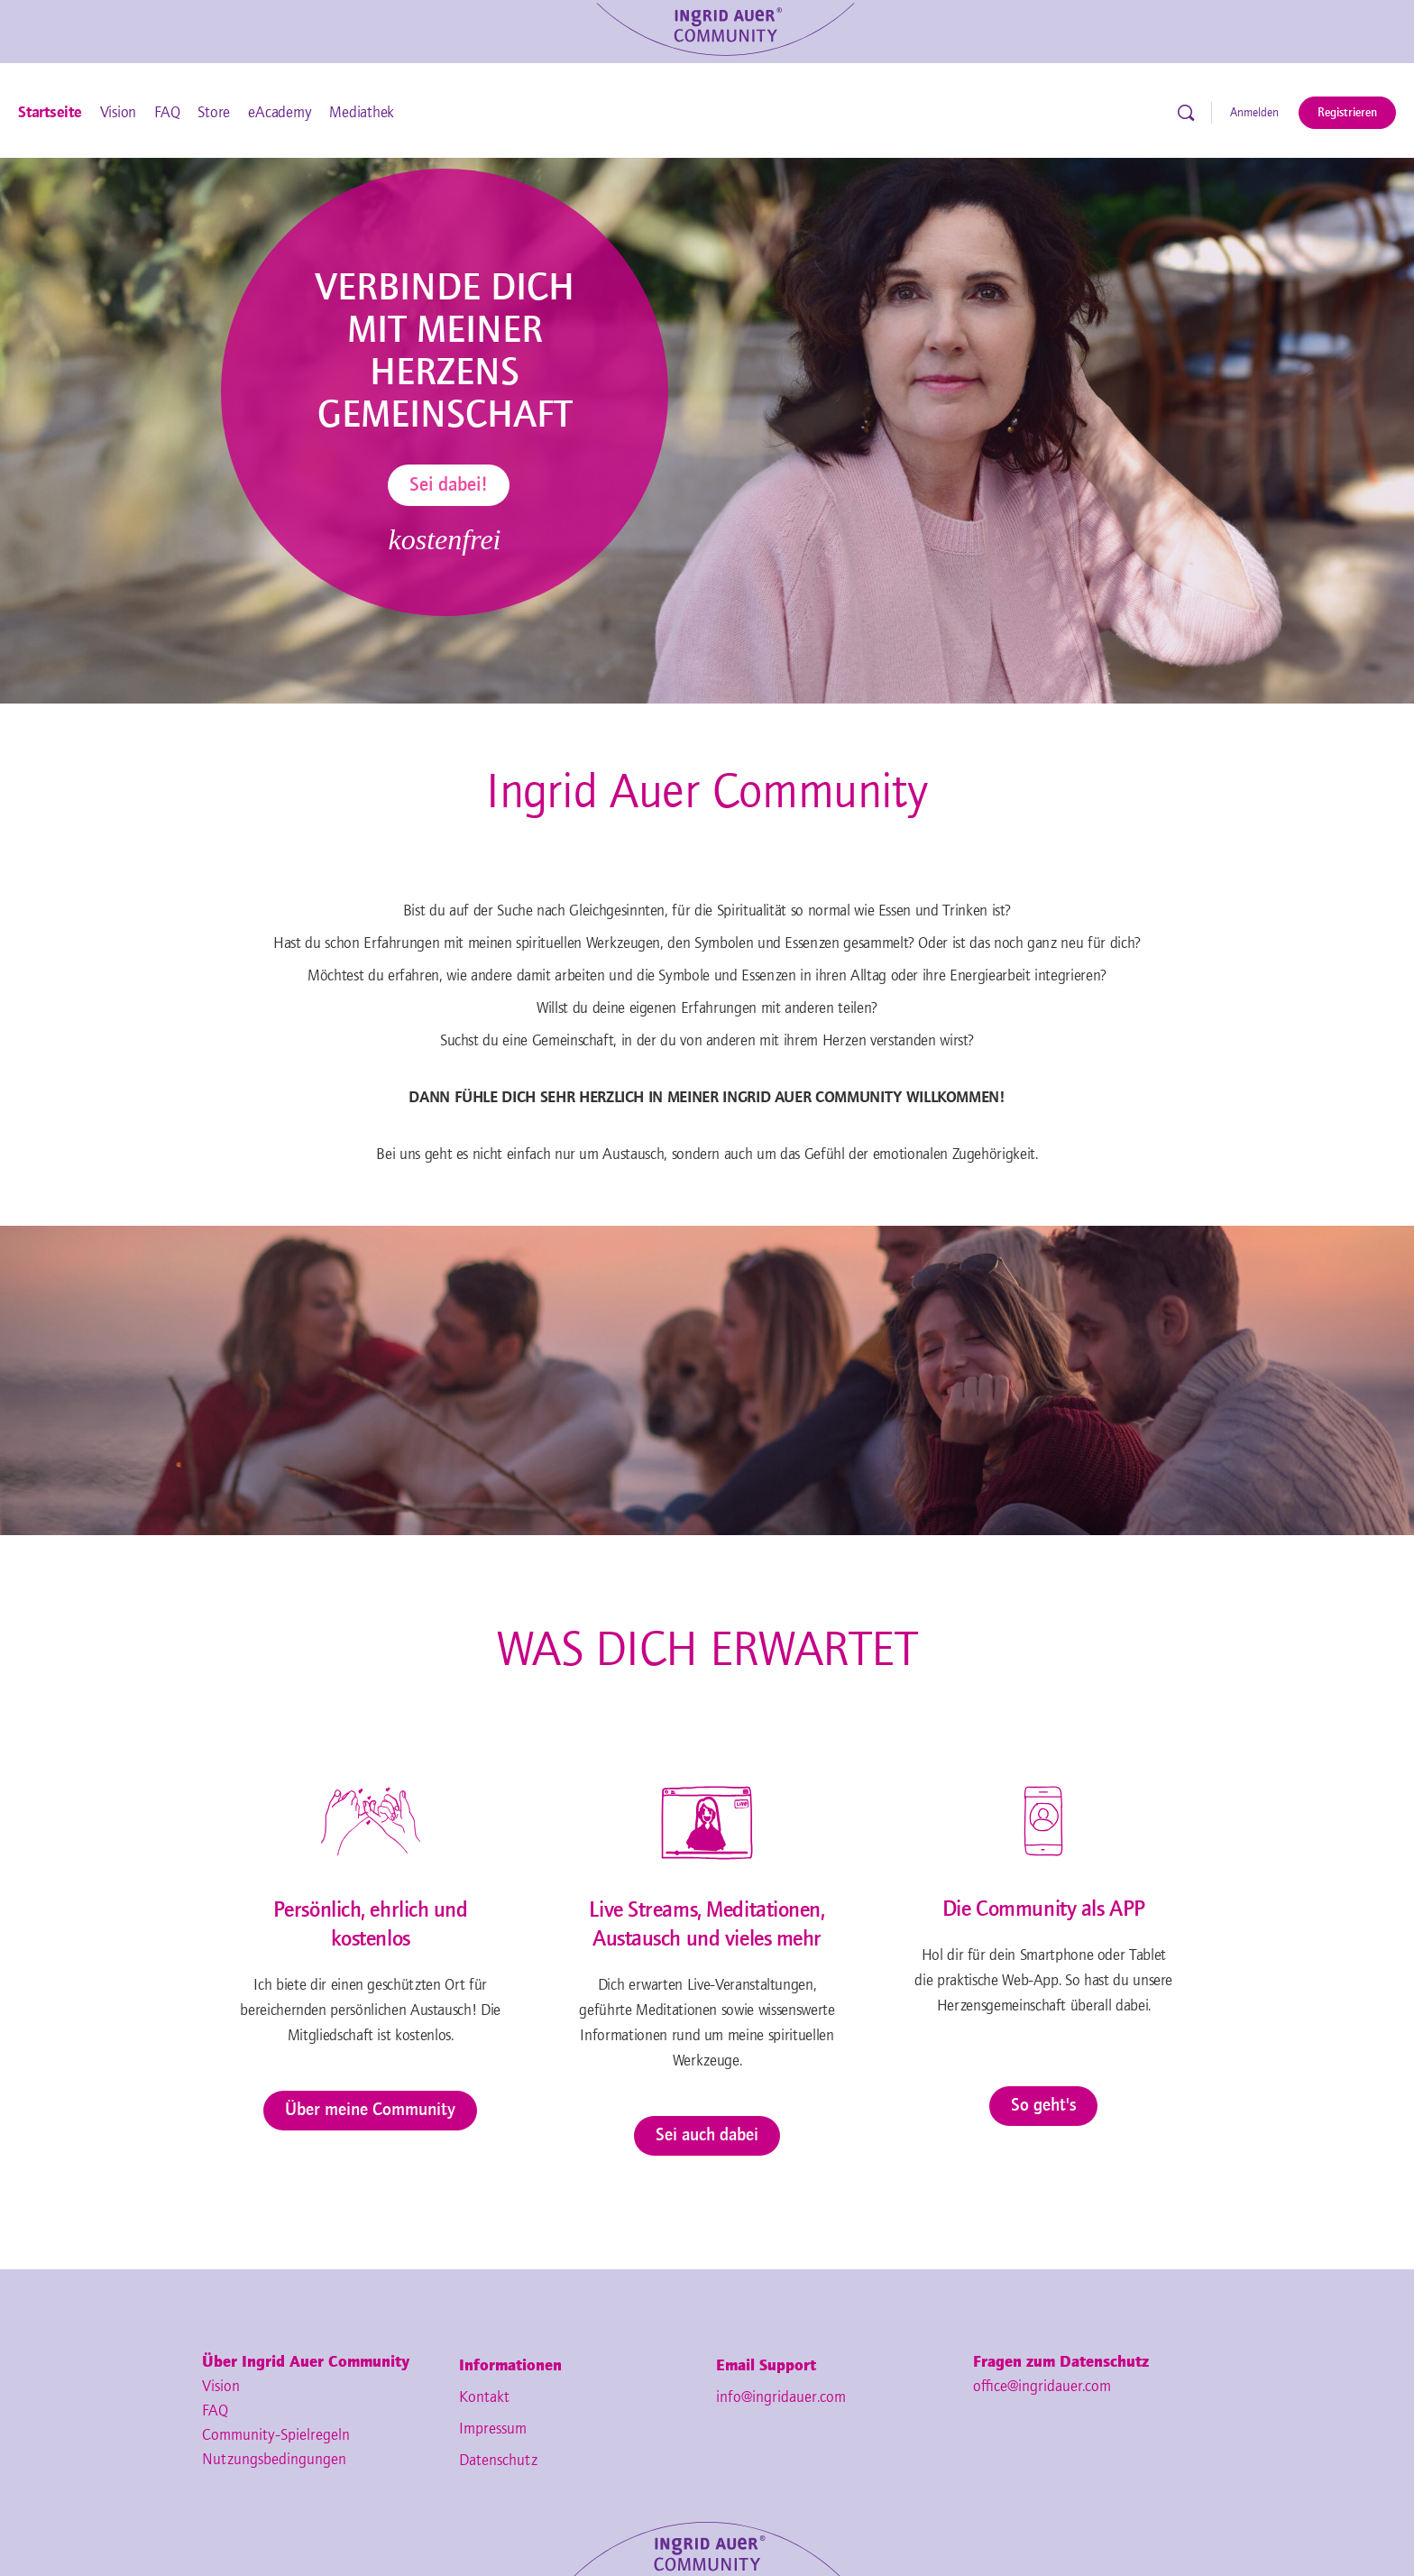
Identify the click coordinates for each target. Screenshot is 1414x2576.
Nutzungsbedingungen (274, 2460)
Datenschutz (498, 2460)
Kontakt (484, 2397)
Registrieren (1347, 112)
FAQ (215, 2411)
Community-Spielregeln (276, 2435)
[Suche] (1186, 113)
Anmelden (1254, 112)
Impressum (493, 2429)
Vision (221, 2386)
